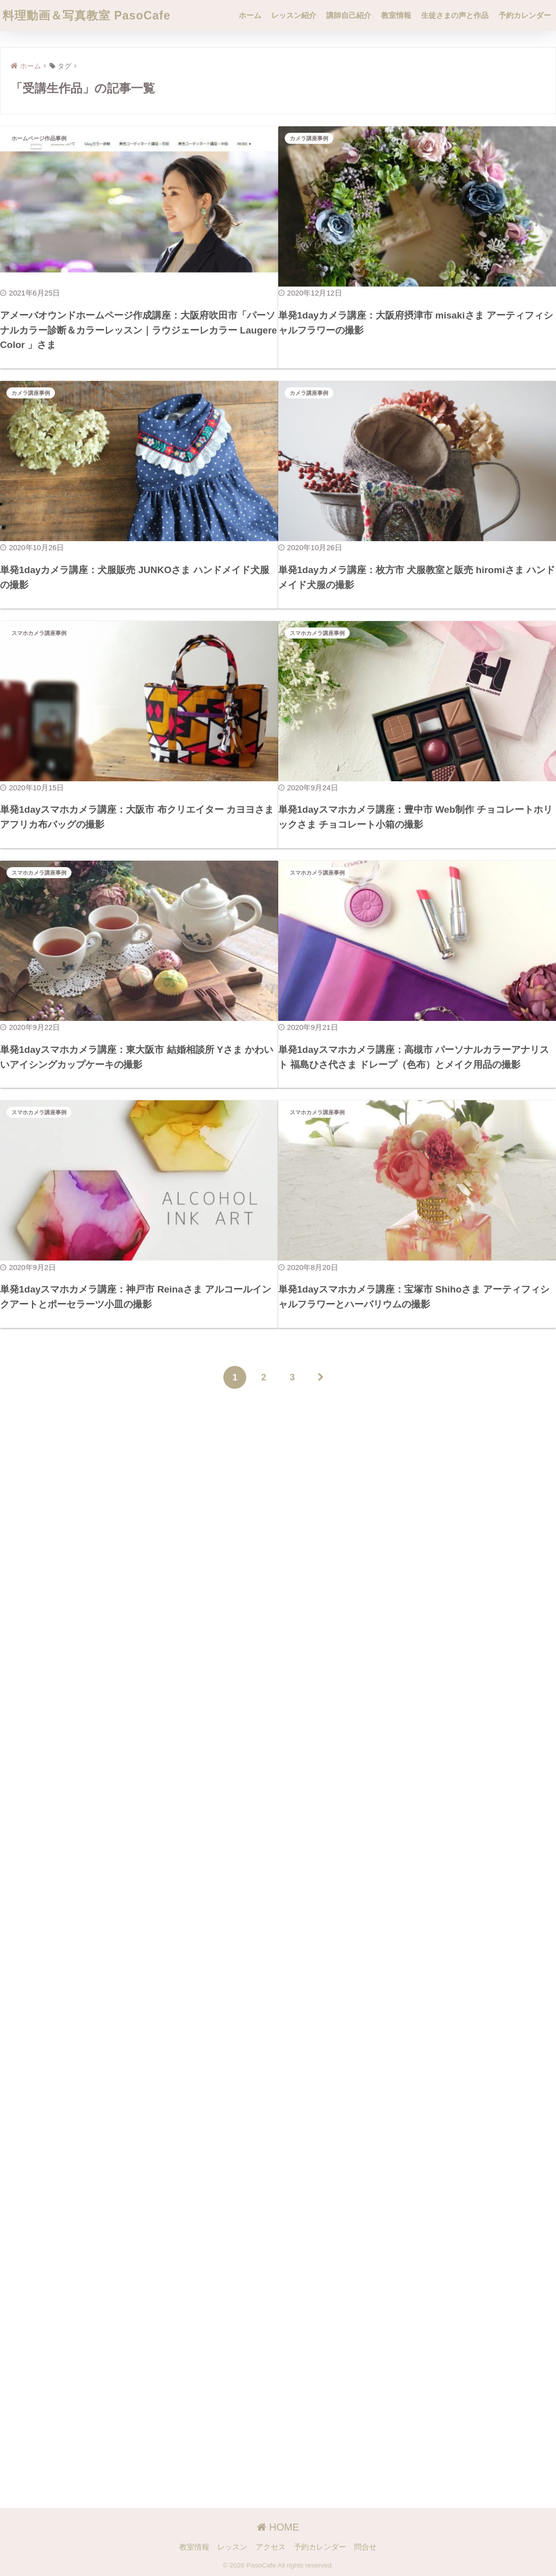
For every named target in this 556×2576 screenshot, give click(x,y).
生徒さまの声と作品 (455, 15)
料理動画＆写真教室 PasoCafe (86, 15)
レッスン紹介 (293, 15)
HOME (278, 2527)
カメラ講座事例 (309, 138)
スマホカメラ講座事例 (38, 644)
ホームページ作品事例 (38, 138)
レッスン (232, 2547)
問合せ (365, 2547)
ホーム (250, 15)
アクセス (271, 2547)
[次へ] (321, 1419)
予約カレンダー (525, 15)
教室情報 (396, 15)
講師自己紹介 (348, 15)
